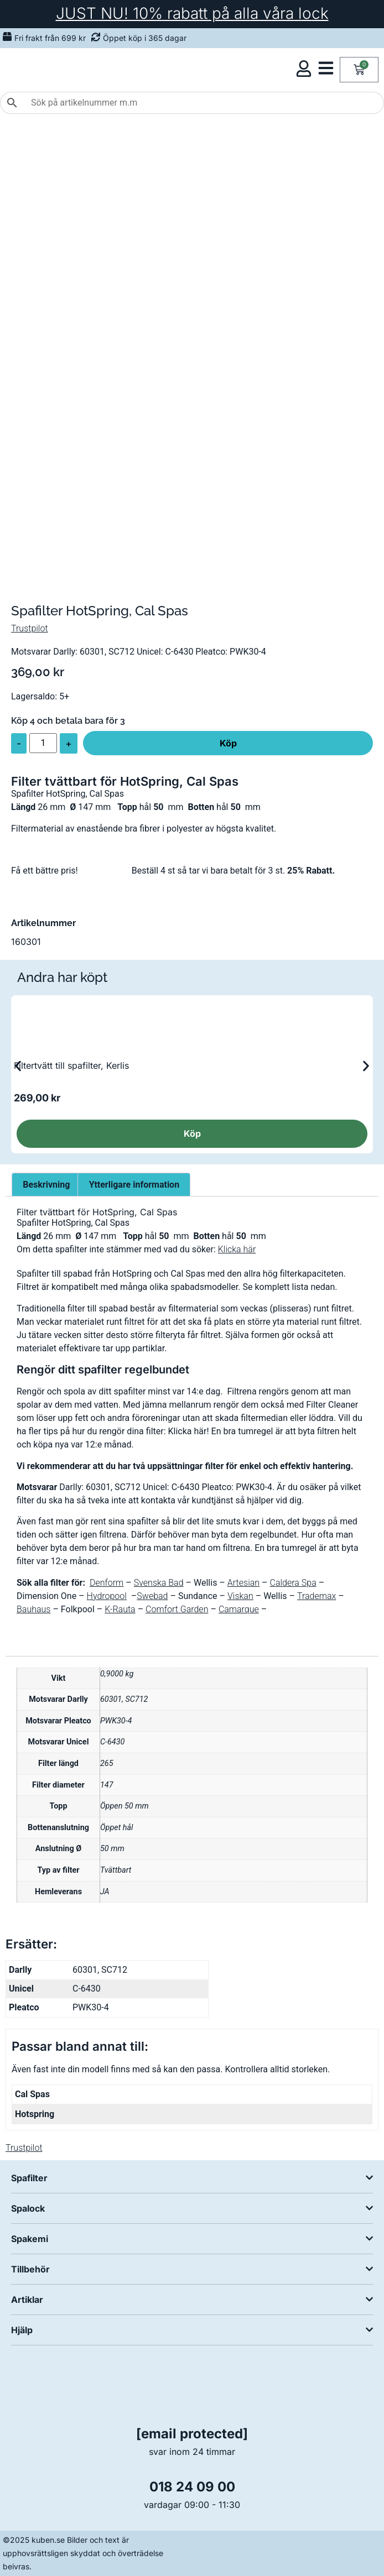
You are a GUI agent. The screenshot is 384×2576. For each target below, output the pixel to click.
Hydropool (107, 1596)
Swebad (152, 1596)
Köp (228, 743)
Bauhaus (33, 1609)
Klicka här (237, 1249)
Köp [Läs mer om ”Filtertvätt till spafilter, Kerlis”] (192, 1133)
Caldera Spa (293, 1582)
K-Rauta (120, 1609)
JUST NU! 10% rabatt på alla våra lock (192, 13)
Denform (106, 1582)
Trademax (316, 1596)
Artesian (243, 1582)
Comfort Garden (177, 1609)
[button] (18, 1066)
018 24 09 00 (192, 2487)
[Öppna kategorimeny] (326, 68)
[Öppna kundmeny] (303, 68)
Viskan (240, 1596)
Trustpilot (29, 628)
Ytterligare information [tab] (134, 1184)
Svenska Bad (159, 1582)
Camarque (239, 1609)
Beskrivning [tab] (46, 1184)
